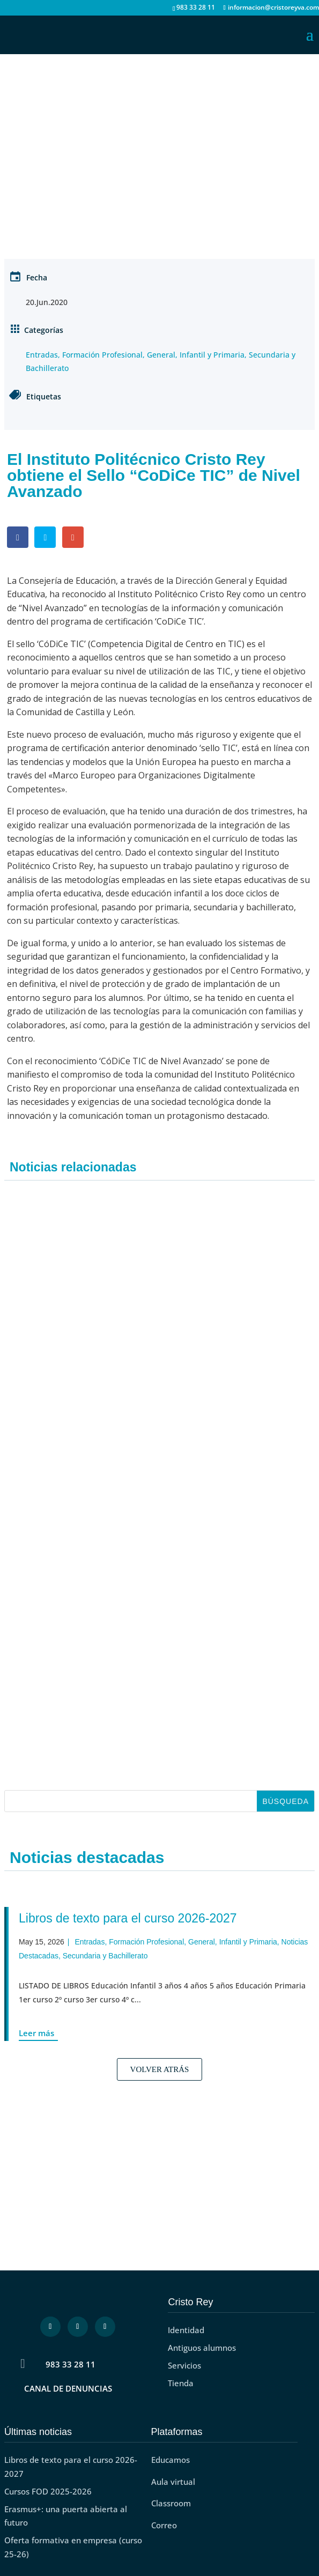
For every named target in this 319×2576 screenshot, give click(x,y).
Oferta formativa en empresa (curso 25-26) (73, 2547)
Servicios (184, 2365)
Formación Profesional (102, 355)
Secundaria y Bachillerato (105, 1955)
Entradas (42, 355)
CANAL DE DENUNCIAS (68, 2388)
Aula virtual (173, 2481)
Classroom (171, 2503)
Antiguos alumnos (202, 2347)
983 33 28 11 (70, 2364)
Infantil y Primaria (212, 355)
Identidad (186, 2330)
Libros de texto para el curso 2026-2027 (128, 1918)
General (161, 355)
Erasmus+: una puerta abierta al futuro (65, 2516)
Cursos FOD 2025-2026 (48, 2491)
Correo (164, 2525)
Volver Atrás (159, 2069)
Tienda (181, 2383)
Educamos (170, 2459)
